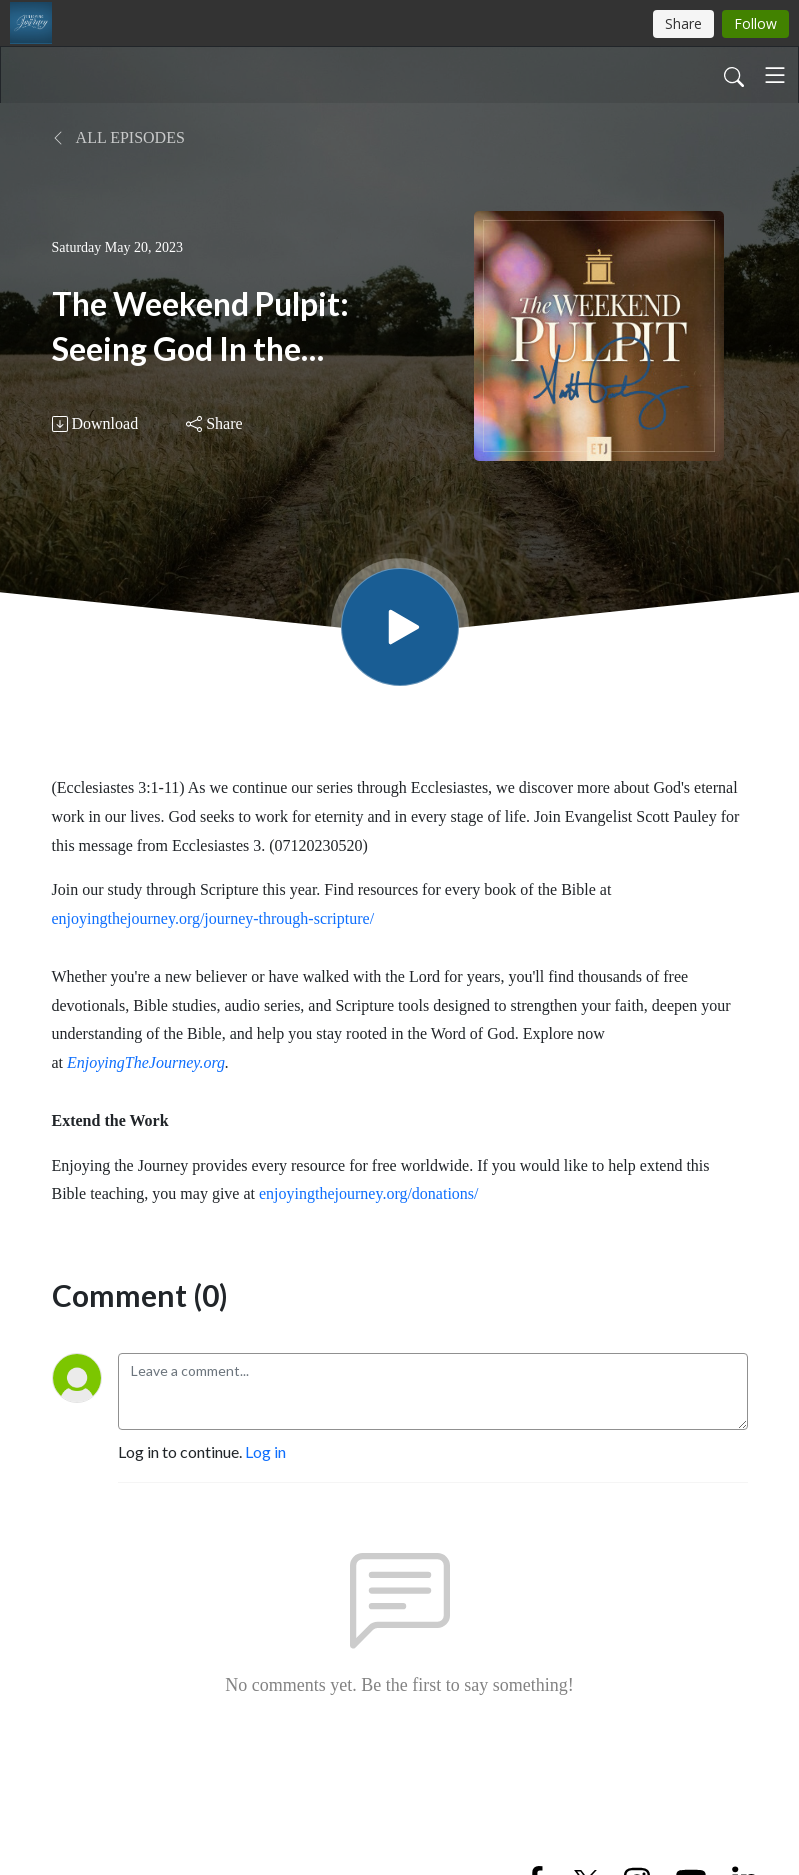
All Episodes (118, 137)
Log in (265, 1451)
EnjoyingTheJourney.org (146, 1062)
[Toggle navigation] (775, 75)
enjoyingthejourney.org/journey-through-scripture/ (213, 918)
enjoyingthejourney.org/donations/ (369, 1193)
